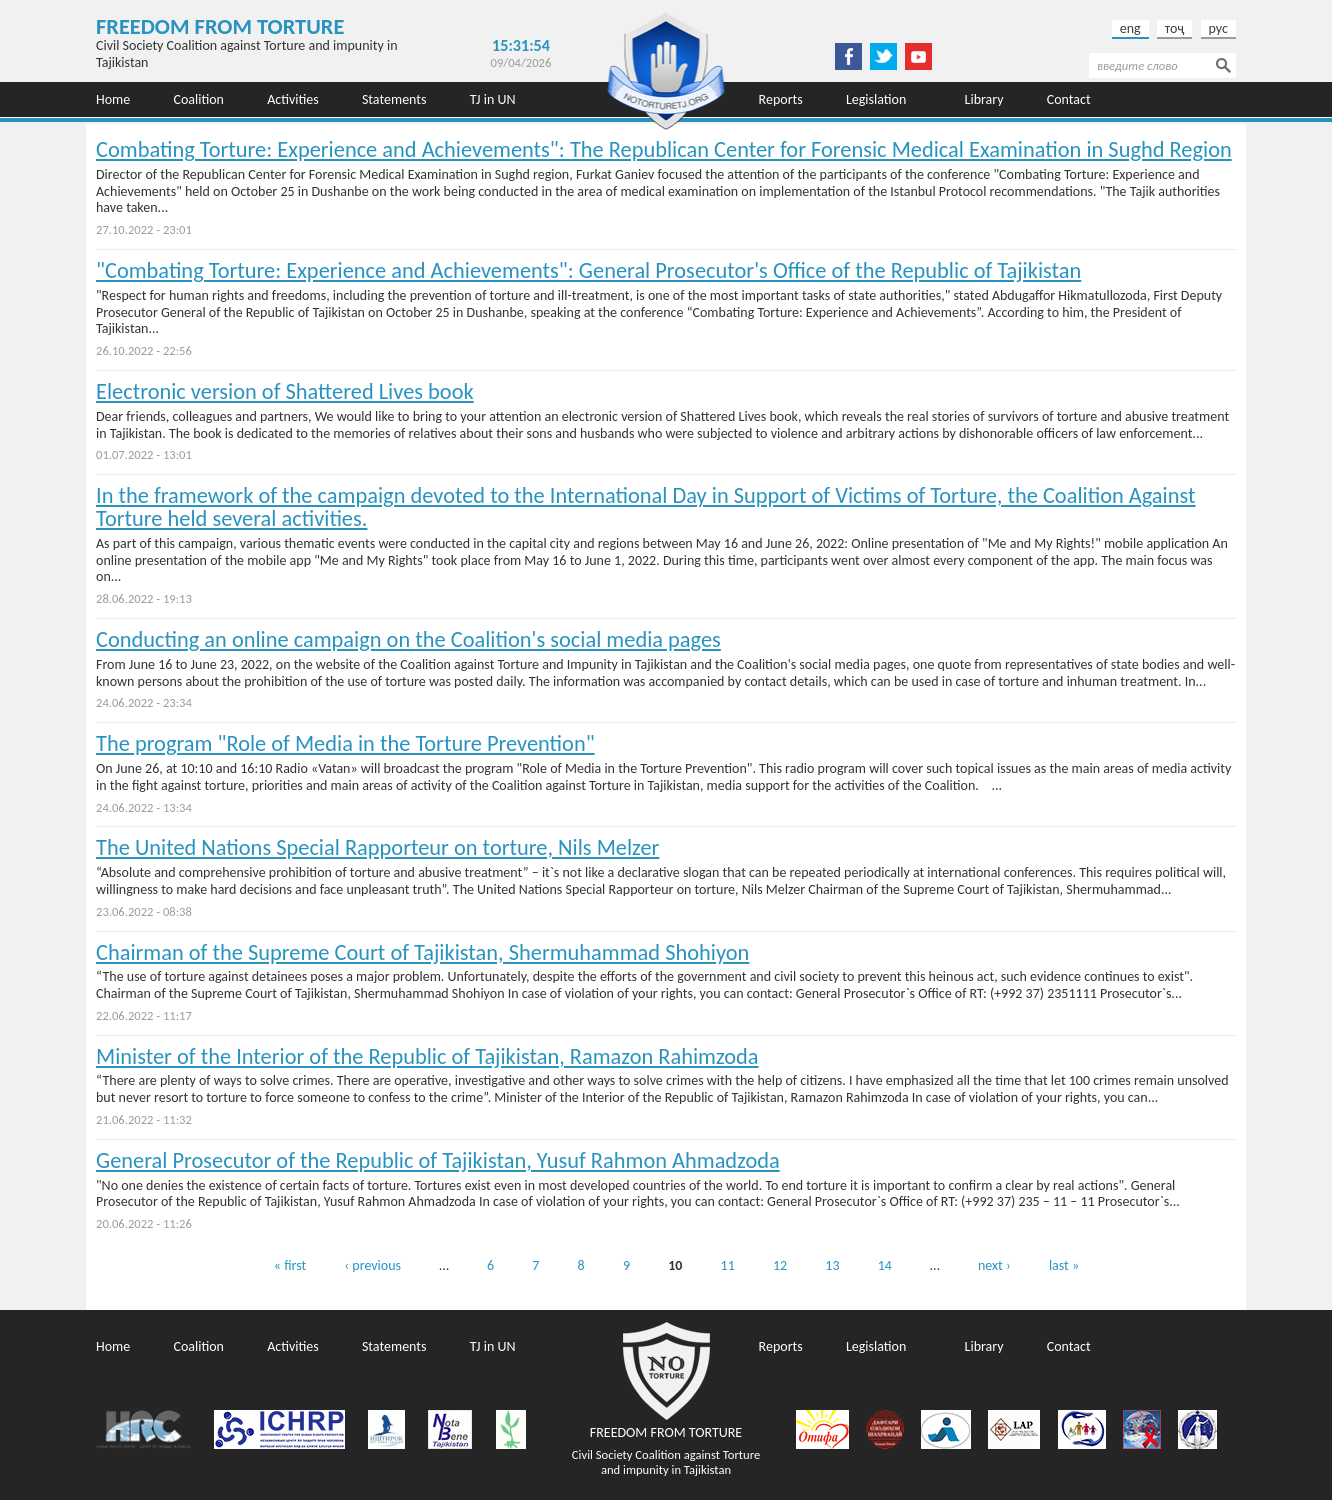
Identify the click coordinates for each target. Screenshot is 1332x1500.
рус (1218, 28)
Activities (293, 99)
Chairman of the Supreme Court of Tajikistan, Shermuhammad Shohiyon (422, 952)
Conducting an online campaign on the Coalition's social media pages (408, 639)
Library (984, 99)
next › (994, 1265)
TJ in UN (493, 99)
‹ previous (372, 1265)
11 (728, 1265)
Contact (1069, 99)
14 (885, 1265)
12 (780, 1265)
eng (1130, 28)
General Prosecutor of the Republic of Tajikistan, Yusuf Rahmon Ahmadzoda (438, 1160)
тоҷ (1175, 28)
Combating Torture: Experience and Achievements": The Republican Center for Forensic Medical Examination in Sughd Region (664, 149)
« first (290, 1265)
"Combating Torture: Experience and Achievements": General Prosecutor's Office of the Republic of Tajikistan (588, 270)
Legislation (876, 99)
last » (1064, 1265)
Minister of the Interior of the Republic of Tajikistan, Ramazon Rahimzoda (427, 1056)
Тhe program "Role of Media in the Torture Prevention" (345, 743)
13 (832, 1265)
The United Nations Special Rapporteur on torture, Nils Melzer (377, 847)
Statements (394, 99)
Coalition (198, 99)
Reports (781, 99)
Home (113, 99)
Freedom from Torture (220, 26)
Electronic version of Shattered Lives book (285, 391)
